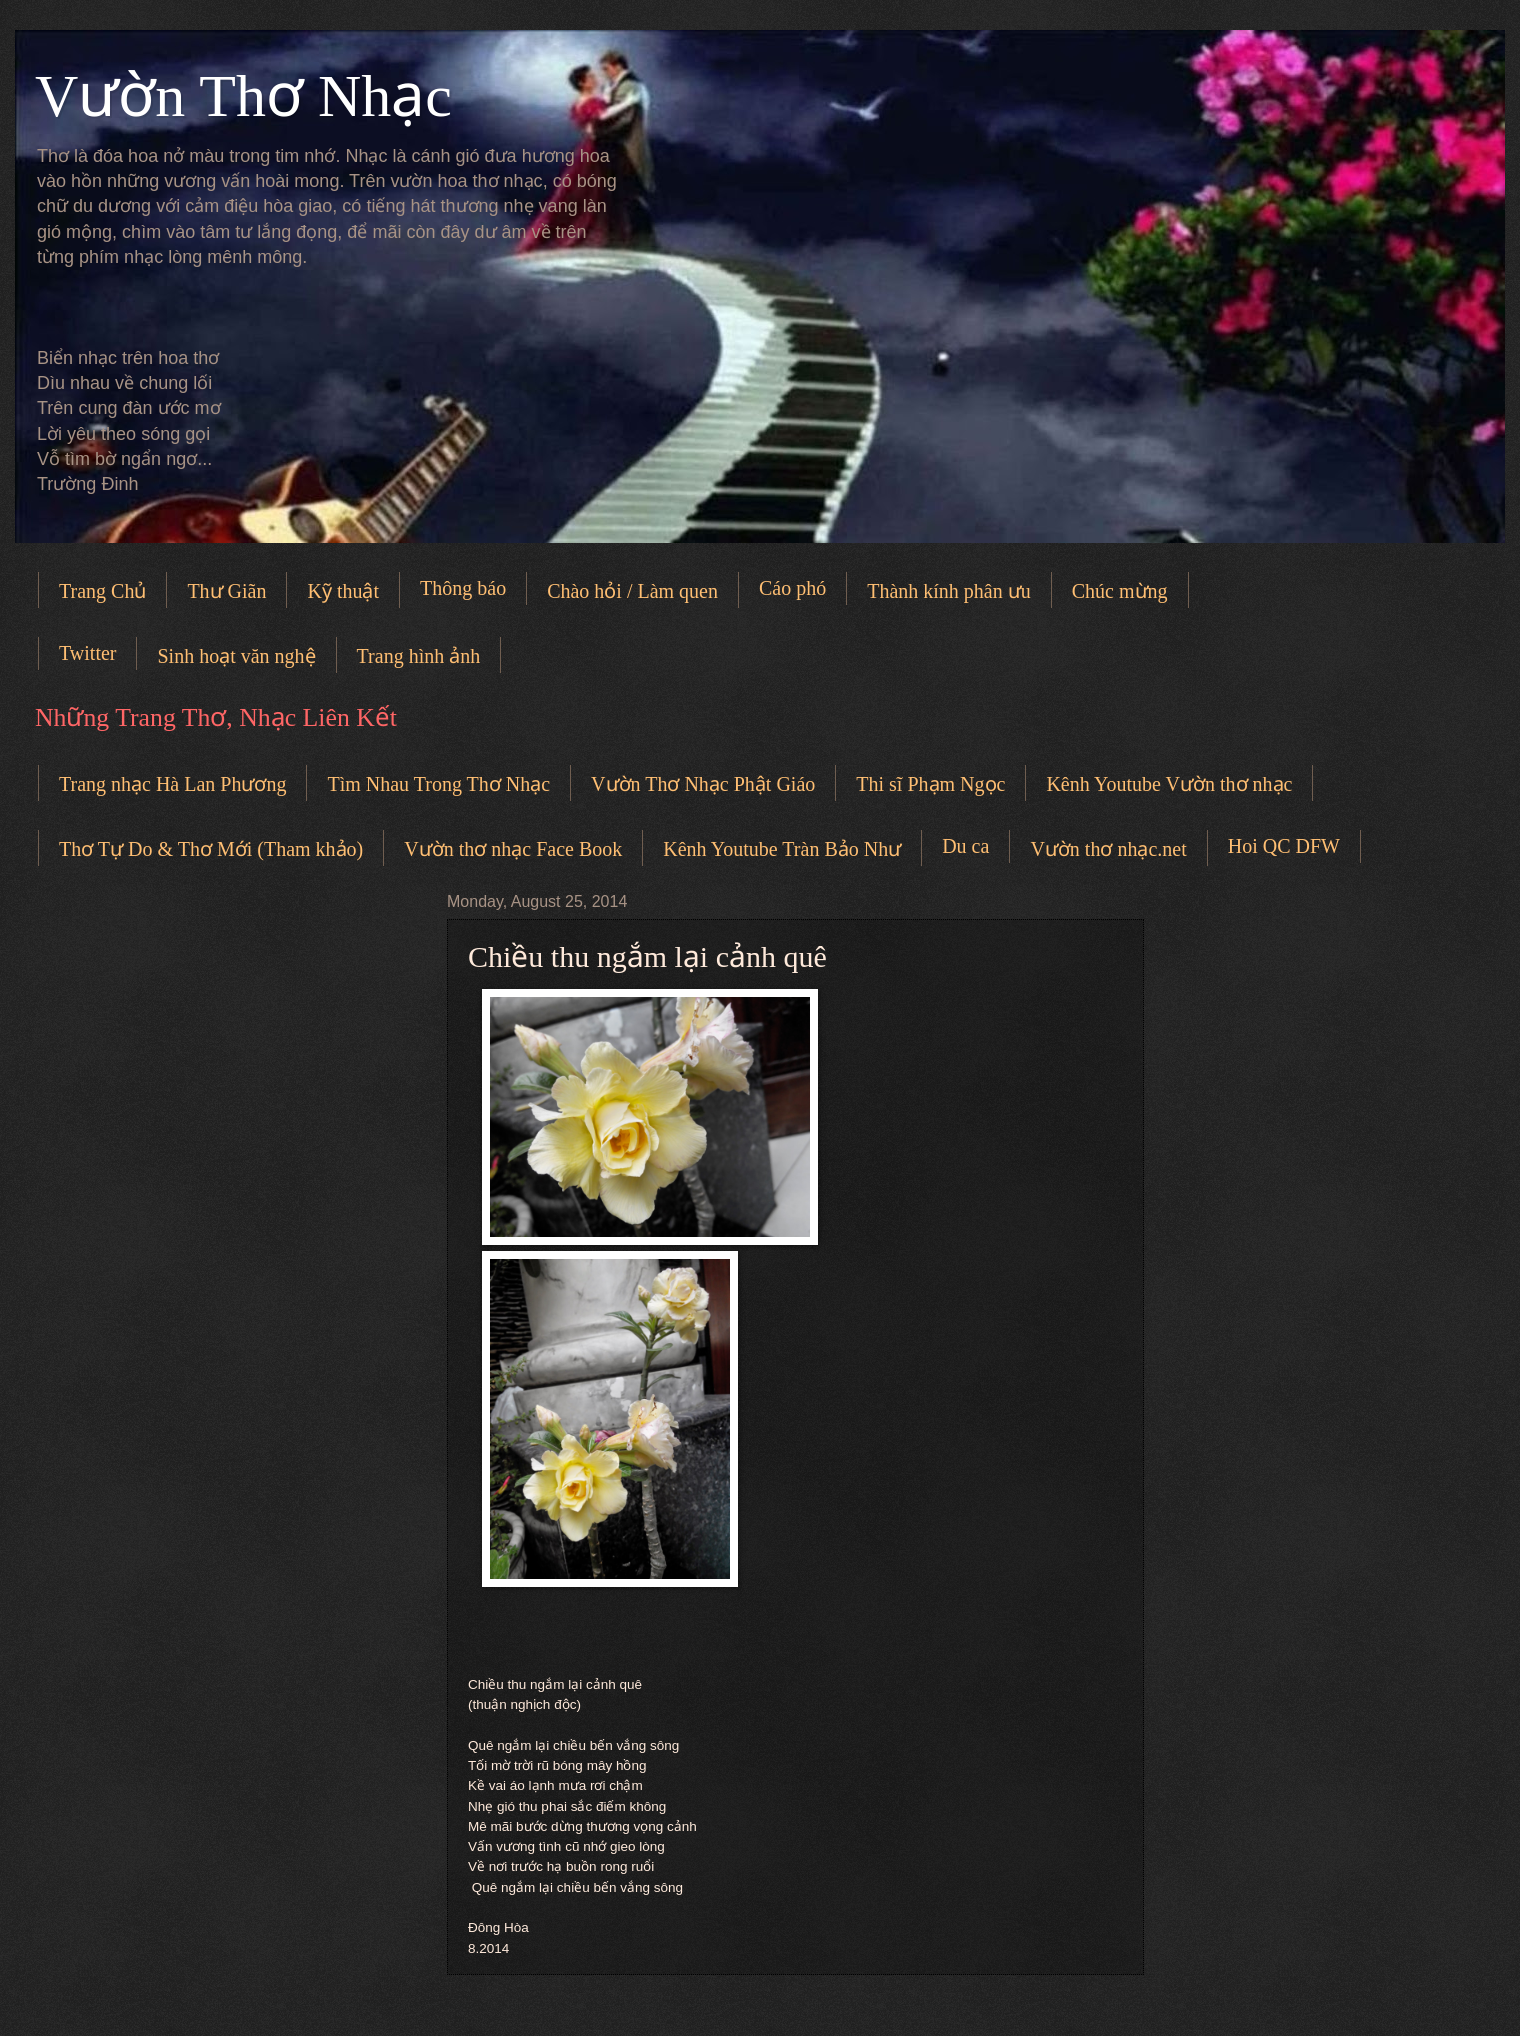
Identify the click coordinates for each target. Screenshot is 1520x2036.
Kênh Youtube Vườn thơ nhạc (1169, 784)
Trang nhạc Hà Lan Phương (172, 784)
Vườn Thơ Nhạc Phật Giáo (703, 784)
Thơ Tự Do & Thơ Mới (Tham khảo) (211, 849)
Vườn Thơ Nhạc (243, 96)
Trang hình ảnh (419, 656)
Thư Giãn (226, 591)
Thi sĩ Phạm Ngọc (930, 784)
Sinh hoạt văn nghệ (236, 656)
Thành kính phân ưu (949, 591)
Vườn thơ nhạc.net (1108, 849)
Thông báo (463, 588)
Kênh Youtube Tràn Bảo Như (782, 849)
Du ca (965, 846)
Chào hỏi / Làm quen (632, 591)
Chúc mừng (1120, 591)
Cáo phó (792, 588)
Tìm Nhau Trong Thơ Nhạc (438, 784)
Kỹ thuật (343, 591)
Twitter (87, 653)
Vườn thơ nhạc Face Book (513, 849)
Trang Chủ (102, 591)
